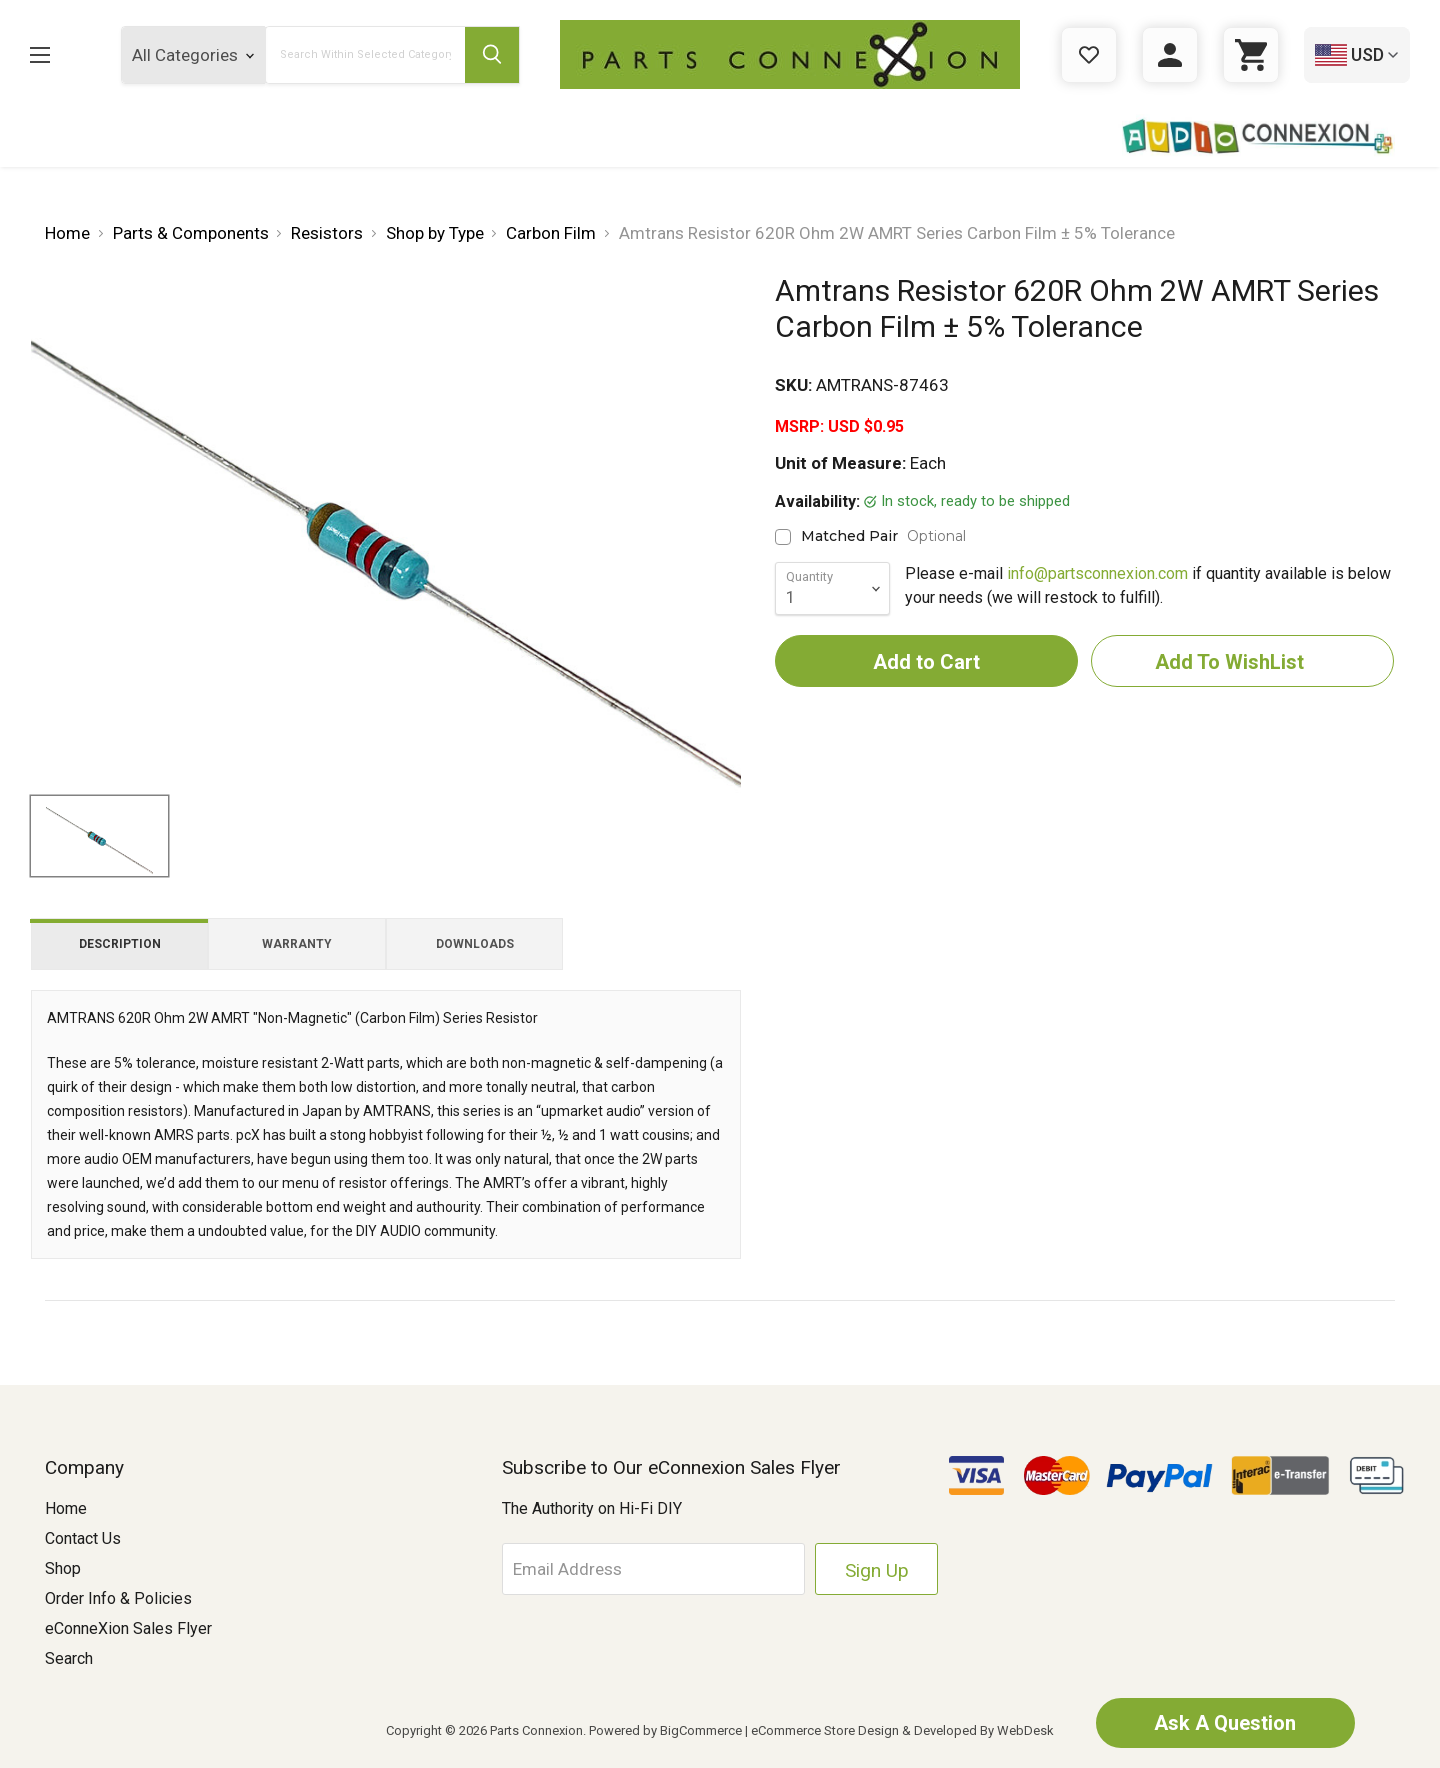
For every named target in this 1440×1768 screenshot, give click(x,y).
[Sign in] (1170, 55)
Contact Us (83, 1538)
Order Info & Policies (118, 1598)
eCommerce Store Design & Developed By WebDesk (902, 1730)
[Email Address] (656, 1569)
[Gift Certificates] (1089, 55)
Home (66, 1508)
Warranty (297, 944)
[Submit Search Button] (492, 55)
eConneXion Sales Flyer (128, 1628)
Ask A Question (1225, 1723)
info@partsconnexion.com (1097, 573)
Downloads (475, 944)
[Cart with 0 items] (1251, 55)
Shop (63, 1568)
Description (120, 944)
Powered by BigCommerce (665, 1730)
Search (69, 1658)
